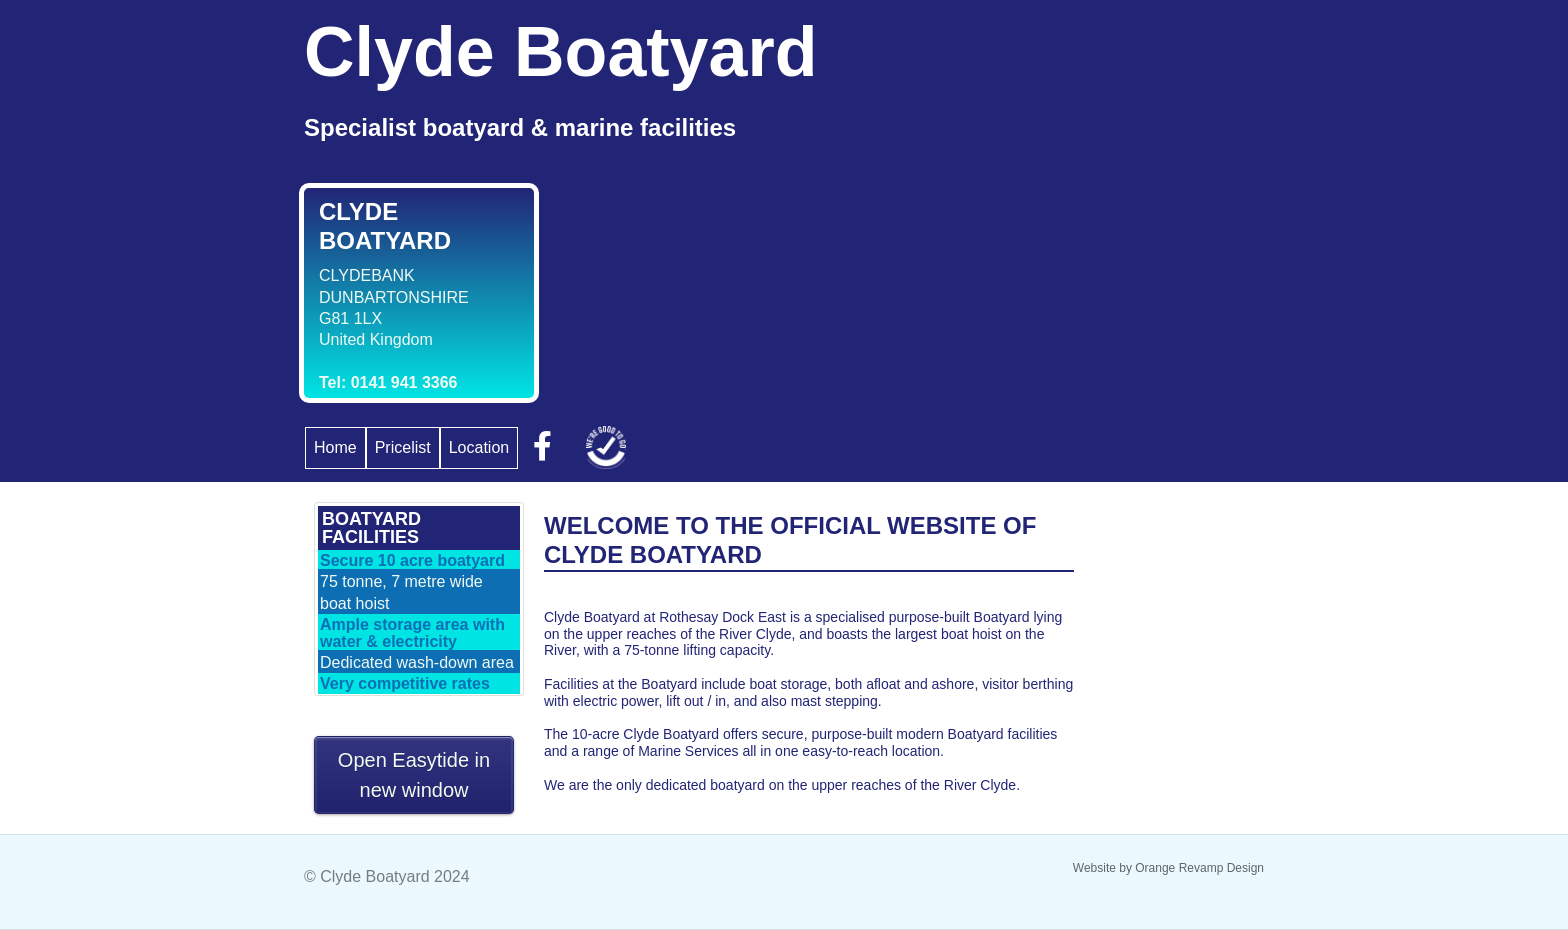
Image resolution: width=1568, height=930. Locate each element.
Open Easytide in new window (414, 775)
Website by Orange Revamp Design (1168, 868)
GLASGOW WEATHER (1169, 577)
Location (479, 447)
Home (335, 447)
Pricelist (403, 447)
